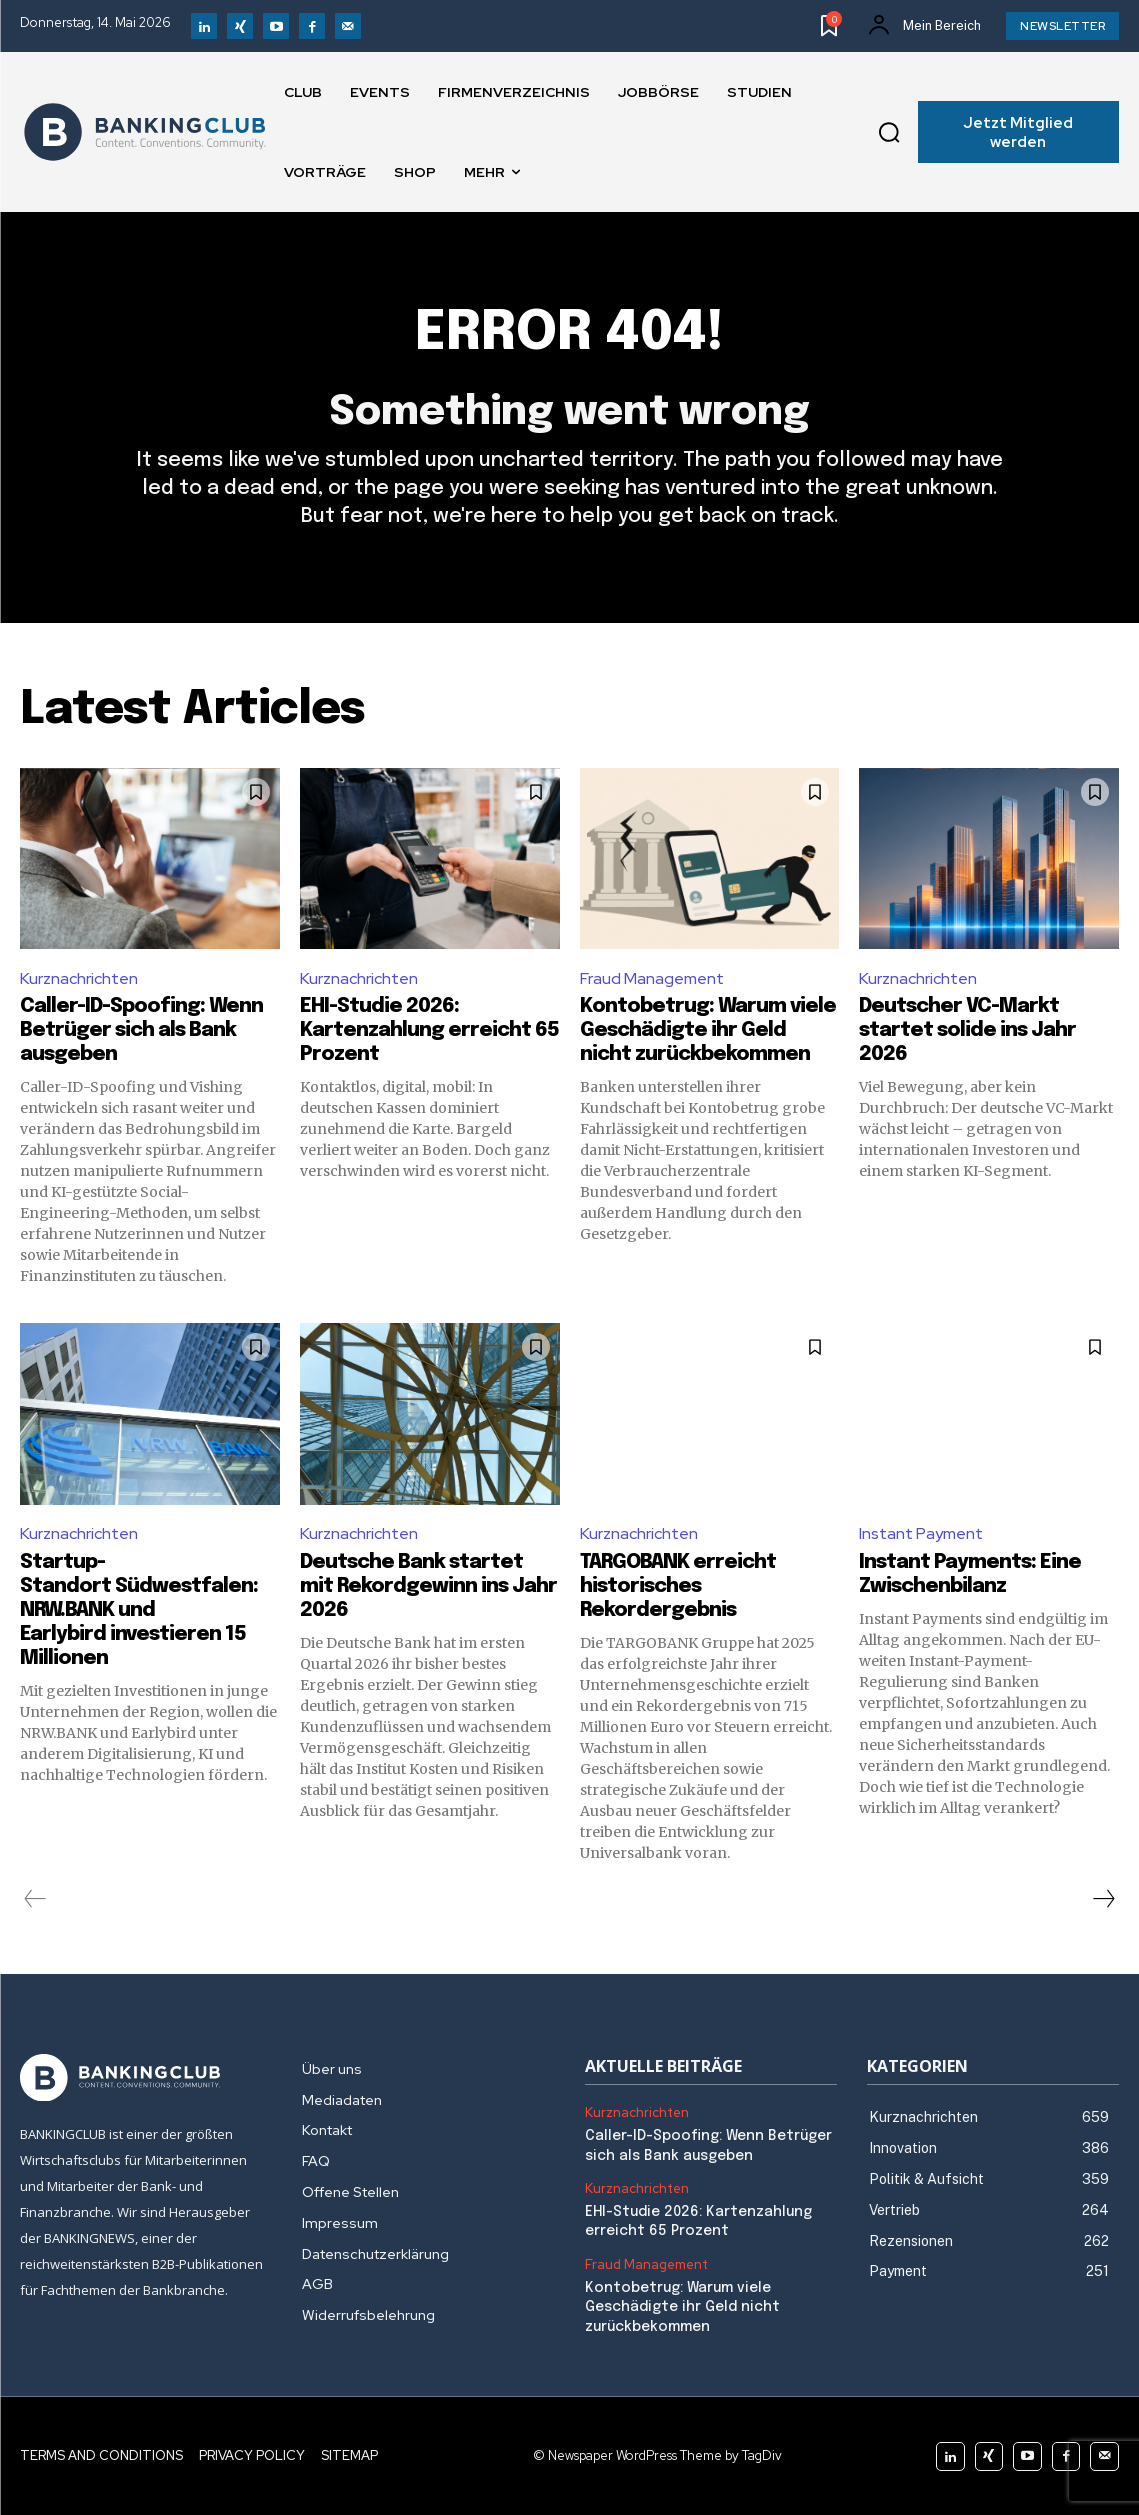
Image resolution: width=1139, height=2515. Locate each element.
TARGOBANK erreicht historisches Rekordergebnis (678, 1586)
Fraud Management (652, 978)
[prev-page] (35, 1899)
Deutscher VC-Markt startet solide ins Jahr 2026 (967, 1030)
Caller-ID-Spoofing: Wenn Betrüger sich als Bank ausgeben (141, 1030)
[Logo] (145, 132)
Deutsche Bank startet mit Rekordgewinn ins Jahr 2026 (428, 1586)
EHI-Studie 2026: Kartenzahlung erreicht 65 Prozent (429, 1030)
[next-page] (1103, 1899)
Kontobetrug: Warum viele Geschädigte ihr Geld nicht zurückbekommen (708, 1030)
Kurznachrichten (79, 978)
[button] (889, 132)
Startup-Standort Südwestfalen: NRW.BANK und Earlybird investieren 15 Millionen (139, 1610)
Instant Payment (921, 1533)
